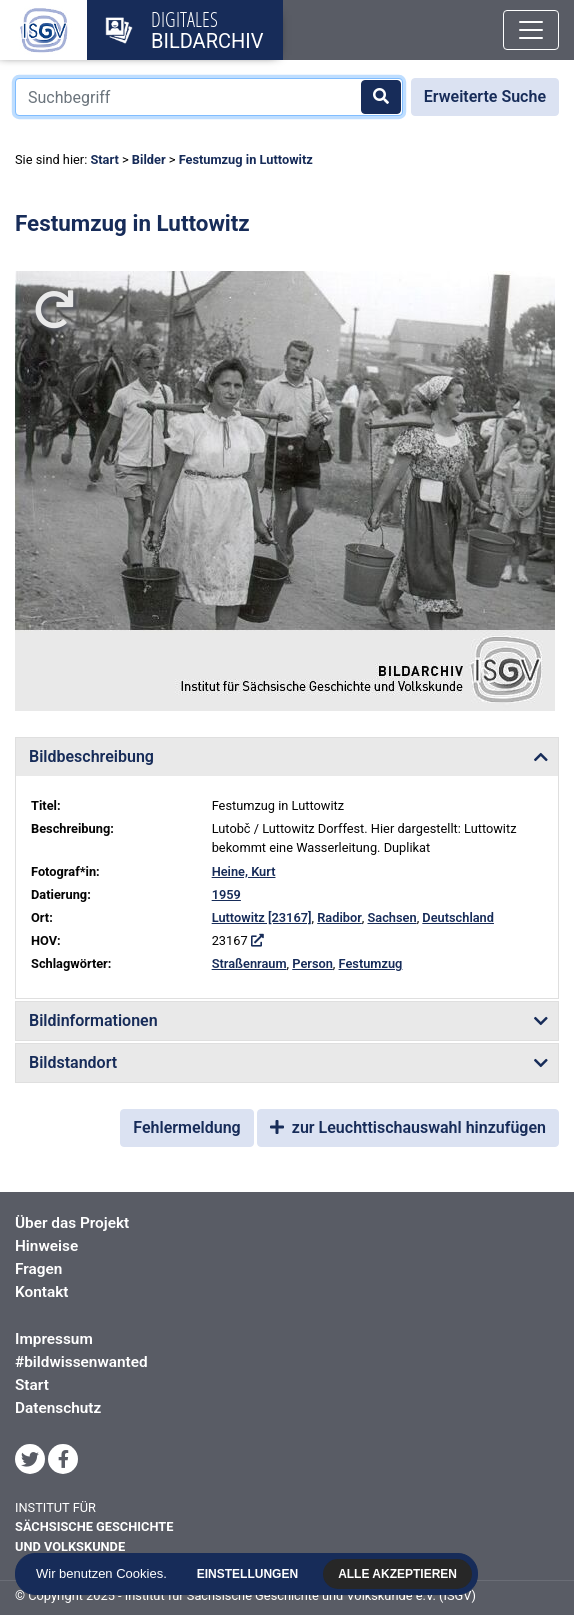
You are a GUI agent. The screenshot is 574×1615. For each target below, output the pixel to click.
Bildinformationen (93, 1020)
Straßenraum (249, 963)
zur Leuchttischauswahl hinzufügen (408, 1127)
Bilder (149, 159)
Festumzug (371, 963)
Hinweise (46, 1246)
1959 (226, 894)
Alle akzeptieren (405, 1574)
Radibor (339, 917)
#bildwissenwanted (81, 1362)
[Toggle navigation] (531, 30)
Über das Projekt (72, 1223)
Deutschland (458, 917)
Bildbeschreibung (91, 756)
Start (104, 159)
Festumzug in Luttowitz (246, 159)
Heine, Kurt (244, 871)
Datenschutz (58, 1408)
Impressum (54, 1339)
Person (312, 963)
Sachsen (392, 917)
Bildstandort (73, 1062)
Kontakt (41, 1292)
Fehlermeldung (186, 1127)
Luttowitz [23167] (262, 917)
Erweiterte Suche (485, 96)
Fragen (38, 1269)
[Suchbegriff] (209, 97)
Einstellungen (255, 1574)
